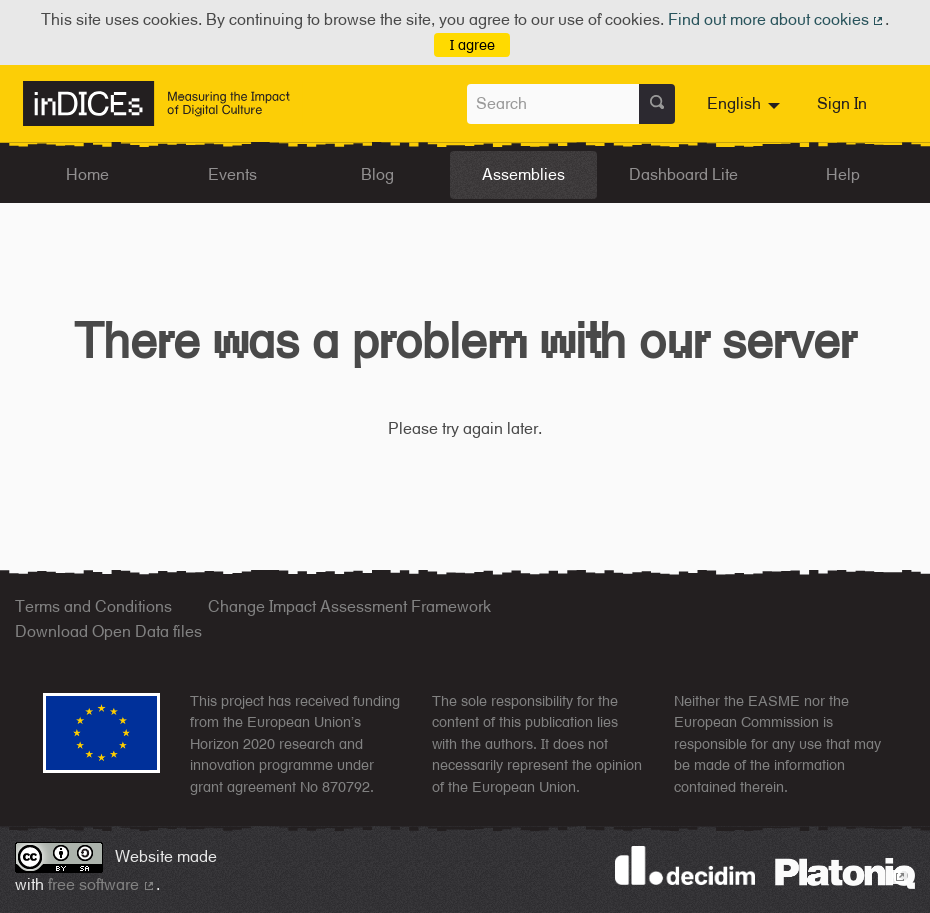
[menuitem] (746, 104)
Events (232, 174)
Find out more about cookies (777, 19)
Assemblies (523, 174)
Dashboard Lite (683, 174)
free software (102, 884)
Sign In (842, 103)
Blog (377, 174)
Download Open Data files (108, 631)
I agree (472, 44)
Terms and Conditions (93, 606)
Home (87, 174)
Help (843, 174)
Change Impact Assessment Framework (349, 606)
